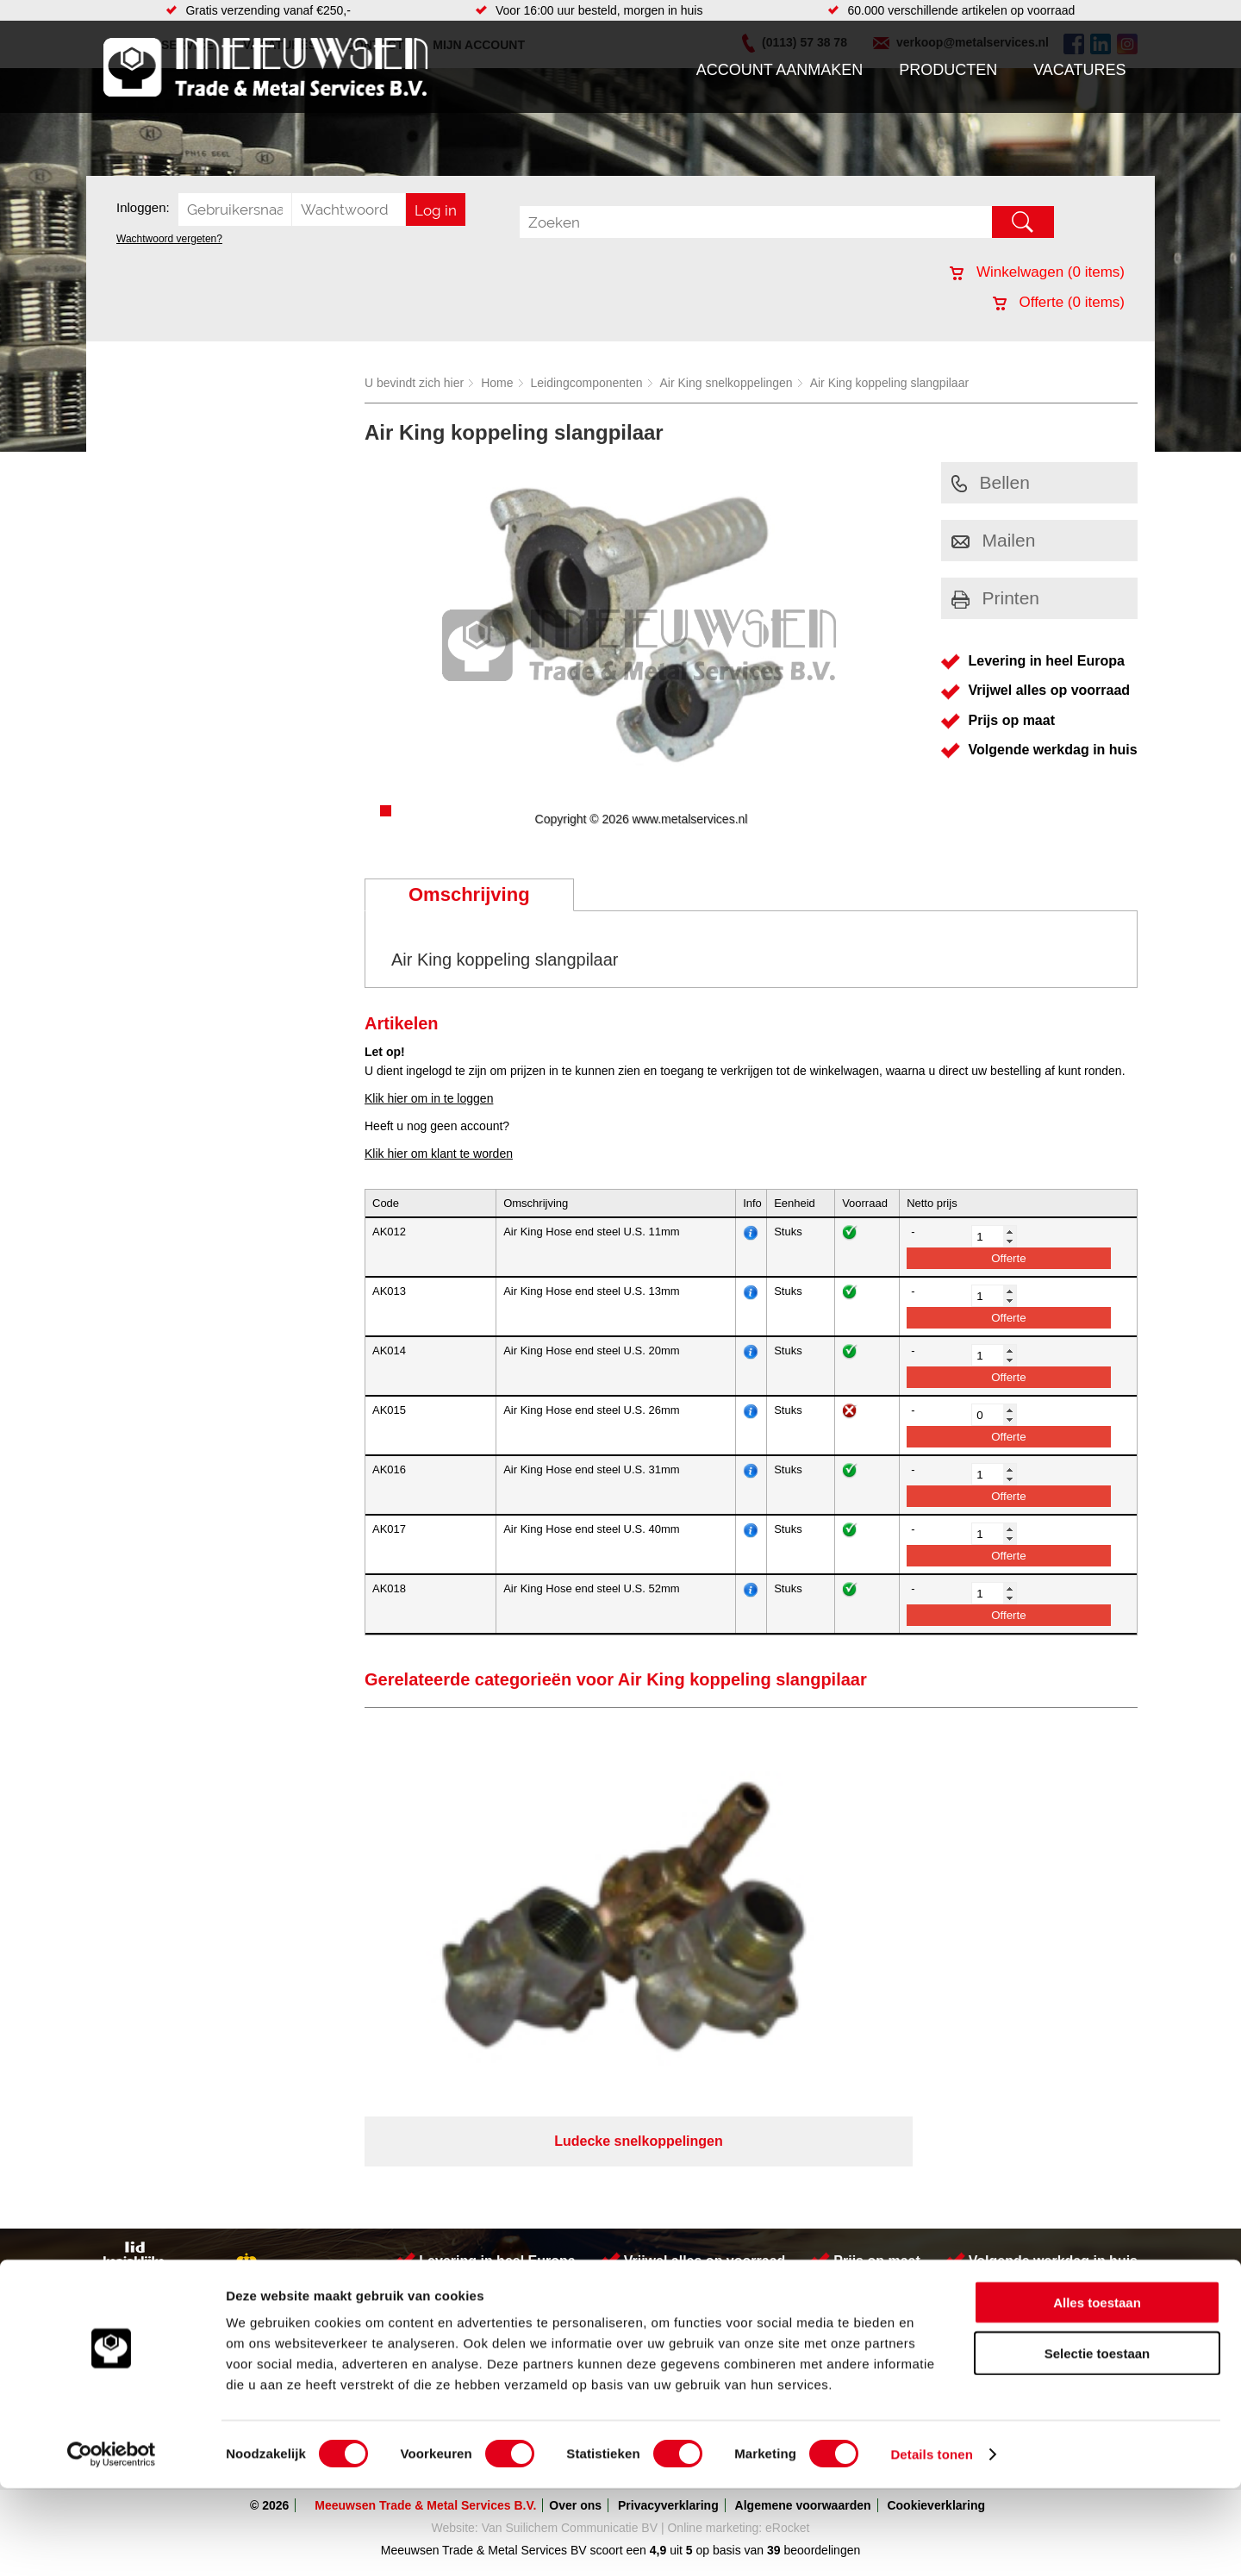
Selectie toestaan (1098, 2441)
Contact (132, 2233)
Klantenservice (151, 2198)
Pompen (460, 2216)
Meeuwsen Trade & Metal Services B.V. (425, 2304)
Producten (948, 69)
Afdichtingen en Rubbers (504, 2147)
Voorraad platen (713, 2233)
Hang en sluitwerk (485, 2164)
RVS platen (701, 2250)
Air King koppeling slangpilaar (889, 383)
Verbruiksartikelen (308, 2233)
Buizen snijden (709, 2164)
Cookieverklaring (936, 2304)
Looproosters (473, 2198)
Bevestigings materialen (324, 2164)
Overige (459, 2267)
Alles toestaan (1097, 2390)
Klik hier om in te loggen (429, 1098)
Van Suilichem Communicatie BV (570, 2327)
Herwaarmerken (713, 2147)
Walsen (690, 2216)
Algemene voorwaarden (803, 2304)
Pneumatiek (292, 2216)
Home (497, 383)
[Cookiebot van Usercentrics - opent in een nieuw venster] (111, 2542)
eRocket (787, 2327)
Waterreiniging (476, 2250)
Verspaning (700, 2198)
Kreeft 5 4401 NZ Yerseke (1028, 2160)
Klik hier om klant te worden (439, 1153)
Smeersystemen (303, 2250)
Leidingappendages (490, 2181)
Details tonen (931, 2542)
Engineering (702, 2267)
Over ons (575, 2304)
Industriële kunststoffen (322, 2267)
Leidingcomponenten (587, 383)
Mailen (993, 540)
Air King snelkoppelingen (726, 383)
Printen (995, 598)
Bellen (990, 482)
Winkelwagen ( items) (1037, 272)
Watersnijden (705, 2181)
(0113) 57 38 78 (1002, 2176)
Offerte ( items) (1059, 302)
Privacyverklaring (668, 2304)
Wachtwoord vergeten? (169, 239)
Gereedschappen (484, 2233)
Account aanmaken (780, 69)
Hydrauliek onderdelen (320, 2181)
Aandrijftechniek (303, 2147)
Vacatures (1079, 69)
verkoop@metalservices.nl (1030, 2191)
